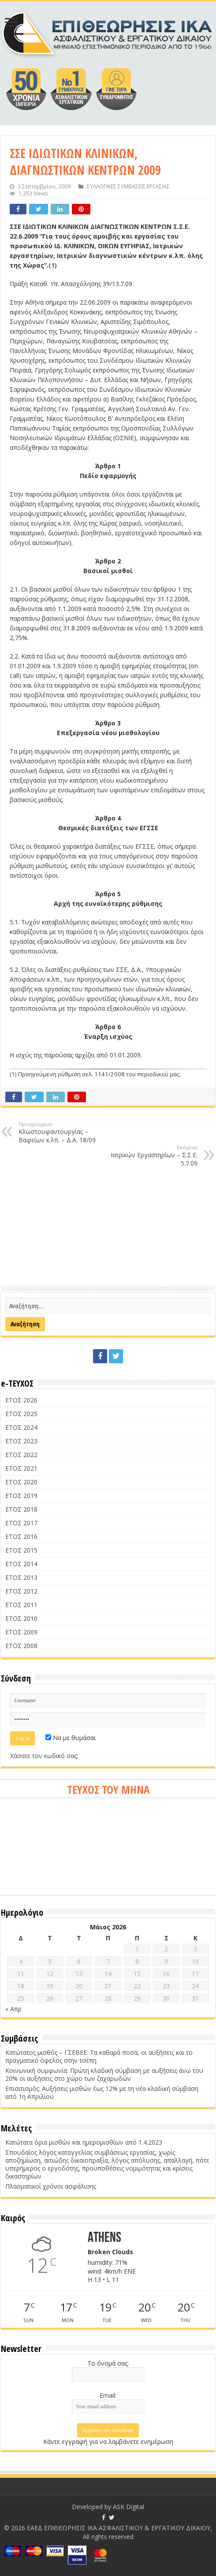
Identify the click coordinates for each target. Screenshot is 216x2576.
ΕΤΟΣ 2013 (21, 1577)
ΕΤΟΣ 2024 (21, 1427)
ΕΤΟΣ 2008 (21, 1645)
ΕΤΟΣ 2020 (21, 1482)
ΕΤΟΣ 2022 (21, 1454)
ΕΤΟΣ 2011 (21, 1605)
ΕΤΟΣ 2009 (21, 1632)
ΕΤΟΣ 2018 (21, 1509)
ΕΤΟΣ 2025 (21, 1413)
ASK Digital (128, 2506)
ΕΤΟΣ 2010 (21, 1618)
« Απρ (13, 2009)
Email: (108, 2395)
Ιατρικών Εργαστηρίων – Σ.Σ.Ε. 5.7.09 (152, 1155)
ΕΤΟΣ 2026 (21, 1400)
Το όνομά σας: (108, 2363)
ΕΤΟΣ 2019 (21, 1495)
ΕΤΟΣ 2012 (21, 1591)
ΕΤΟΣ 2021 (21, 1468)
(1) (52, 265)
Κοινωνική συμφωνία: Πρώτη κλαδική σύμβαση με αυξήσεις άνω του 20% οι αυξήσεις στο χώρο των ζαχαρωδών (104, 2074)
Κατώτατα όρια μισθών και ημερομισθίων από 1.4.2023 (83, 2142)
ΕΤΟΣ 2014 (21, 1564)
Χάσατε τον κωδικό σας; (44, 1756)
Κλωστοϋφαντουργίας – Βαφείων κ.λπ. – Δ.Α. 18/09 (64, 1132)
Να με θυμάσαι (70, 1737)
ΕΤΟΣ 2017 (21, 1523)
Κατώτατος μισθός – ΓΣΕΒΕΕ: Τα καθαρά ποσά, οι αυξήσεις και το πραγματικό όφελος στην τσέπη (99, 2056)
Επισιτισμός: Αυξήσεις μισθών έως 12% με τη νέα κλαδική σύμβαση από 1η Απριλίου (101, 2092)
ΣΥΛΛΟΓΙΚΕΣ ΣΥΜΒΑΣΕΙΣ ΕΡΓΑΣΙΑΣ (128, 186)
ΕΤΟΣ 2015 (21, 1550)
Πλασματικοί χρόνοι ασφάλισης (50, 2186)
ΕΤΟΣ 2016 (21, 1536)
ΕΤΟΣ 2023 (21, 1441)
